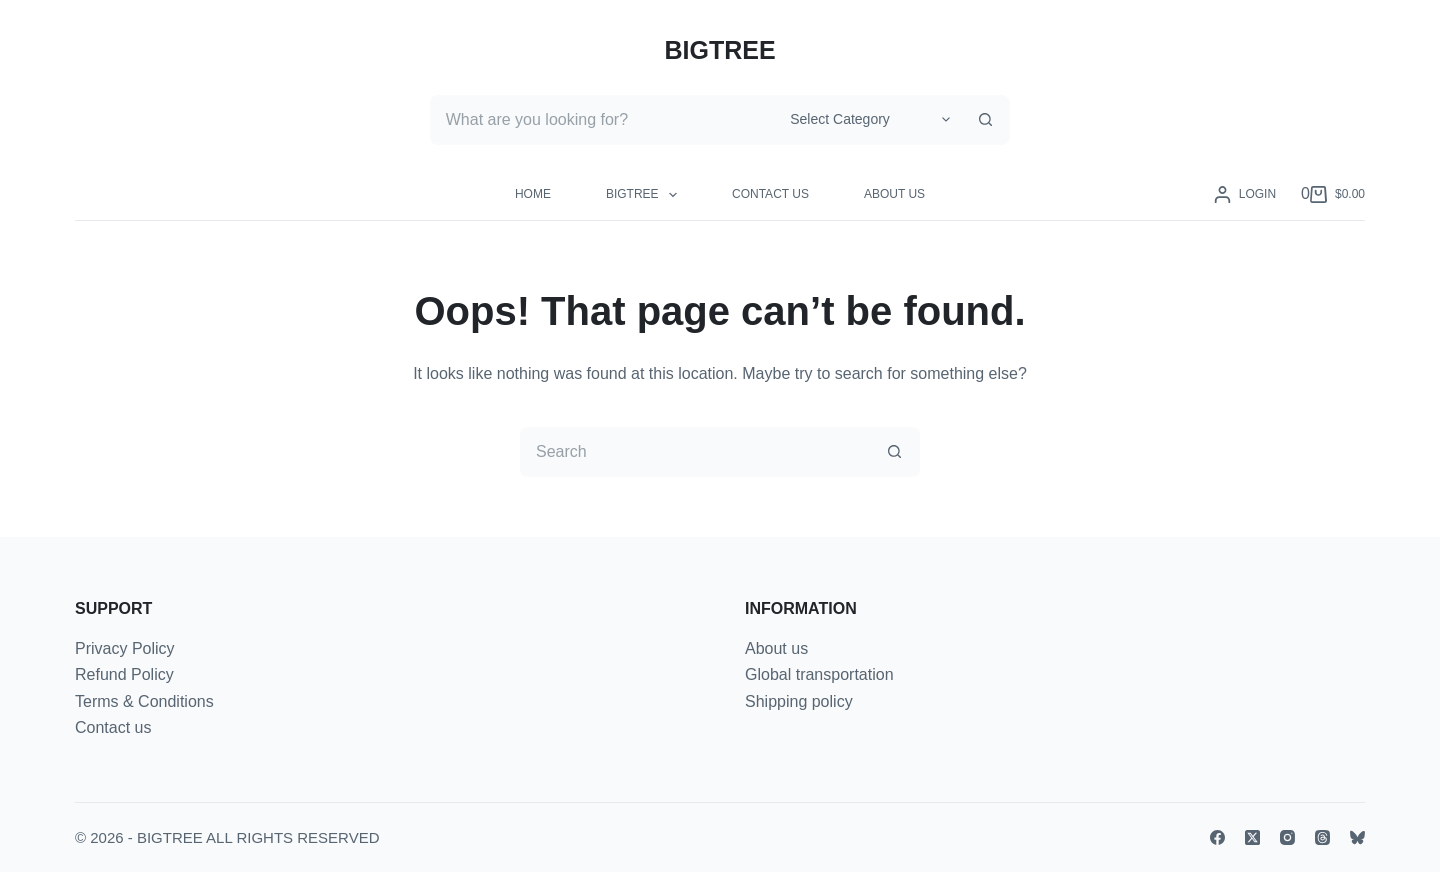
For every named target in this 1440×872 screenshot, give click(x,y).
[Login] (1245, 195)
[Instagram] (1287, 837)
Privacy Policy (125, 648)
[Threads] (1322, 837)
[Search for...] (602, 120)
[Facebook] (1217, 837)
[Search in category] (867, 120)
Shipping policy (799, 701)
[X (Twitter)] (1252, 837)
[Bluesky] (1357, 837)
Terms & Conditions (144, 701)
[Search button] (985, 120)
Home (533, 194)
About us (894, 194)
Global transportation (819, 674)
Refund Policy (124, 674)
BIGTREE (719, 50)
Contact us (770, 194)
